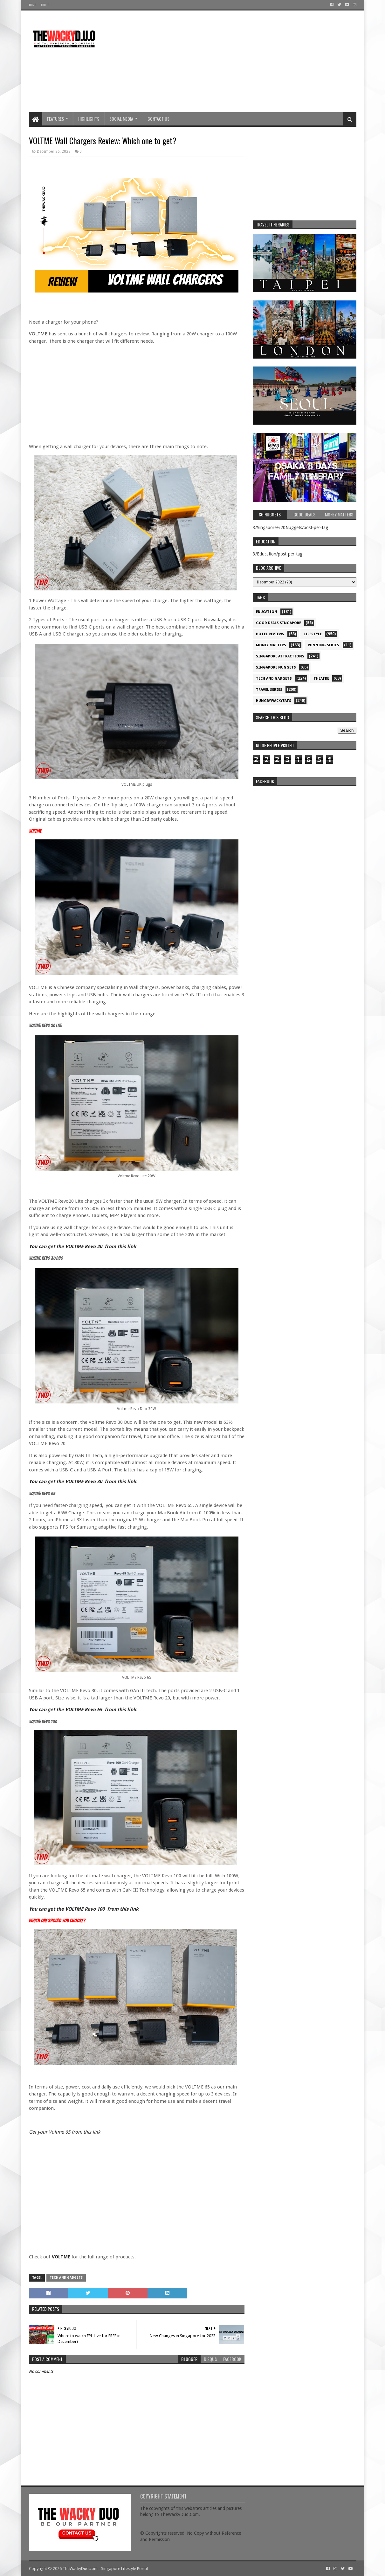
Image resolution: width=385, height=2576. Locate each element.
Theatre (321, 678)
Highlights (88, 118)
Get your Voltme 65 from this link (64, 2132)
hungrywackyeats (273, 701)
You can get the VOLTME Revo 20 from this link (82, 1246)
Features (55, 118)
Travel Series (269, 690)
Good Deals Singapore (278, 623)
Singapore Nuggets (276, 667)
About (45, 5)
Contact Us (158, 118)
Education (266, 612)
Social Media (121, 118)
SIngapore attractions (280, 656)
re (304, 829)
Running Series (323, 645)
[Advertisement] (240, 61)
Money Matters (271, 645)
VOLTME (38, 334)
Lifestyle (313, 634)
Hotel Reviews (270, 634)
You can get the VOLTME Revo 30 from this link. (83, 1481)
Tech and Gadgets (66, 2277)
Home (32, 5)
